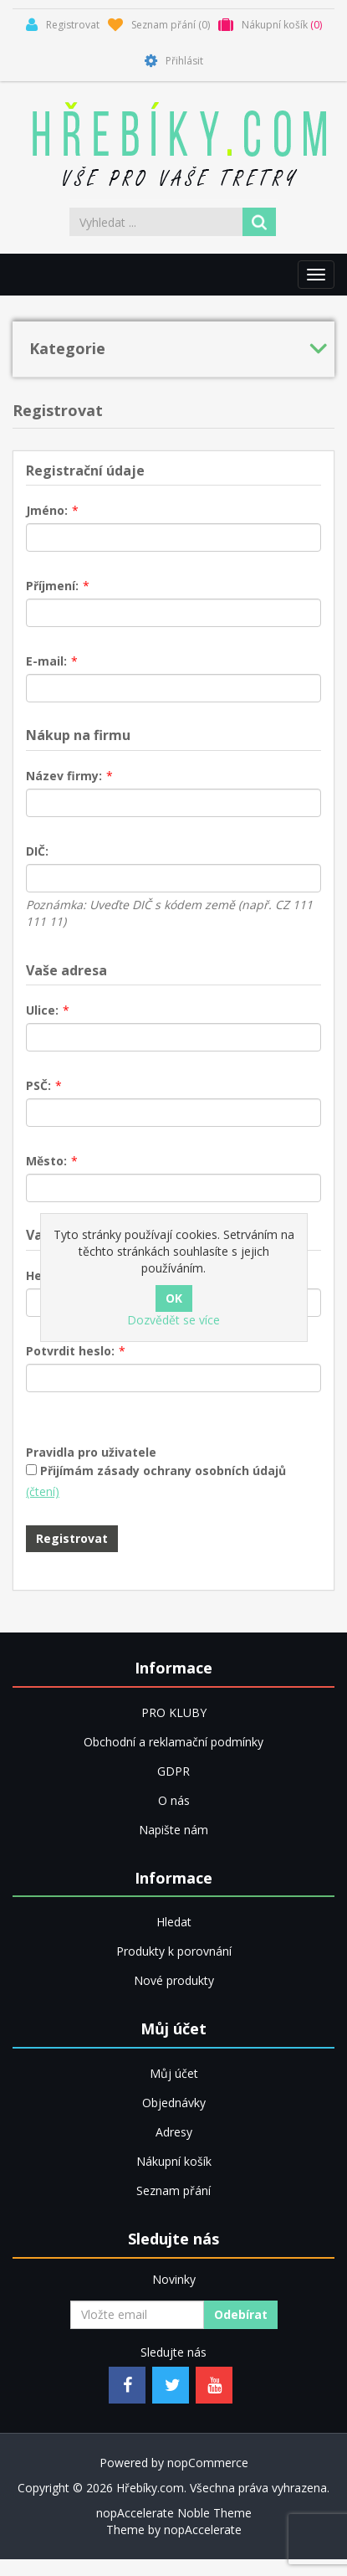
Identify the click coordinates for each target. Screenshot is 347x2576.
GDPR (173, 1771)
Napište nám (173, 1830)
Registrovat (72, 1538)
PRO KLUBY (174, 1712)
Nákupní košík (174, 2161)
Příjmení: (52, 586)
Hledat (173, 1922)
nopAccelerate (203, 2529)
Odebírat (241, 2314)
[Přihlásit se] (137, 2315)
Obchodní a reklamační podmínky (173, 1742)
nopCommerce (207, 2463)
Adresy (174, 2132)
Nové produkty (174, 1980)
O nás (174, 1800)
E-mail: (46, 661)
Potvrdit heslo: (70, 1351)
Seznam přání (173, 2190)
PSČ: (38, 1085)
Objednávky (174, 2103)
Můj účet (174, 2073)
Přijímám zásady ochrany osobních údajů (163, 1470)
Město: (46, 1161)
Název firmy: (64, 776)
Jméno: (47, 510)
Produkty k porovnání (174, 1951)
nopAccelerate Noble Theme (174, 2513)
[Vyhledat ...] (157, 222)
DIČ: (37, 851)
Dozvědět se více (173, 1320)
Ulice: (42, 1010)
